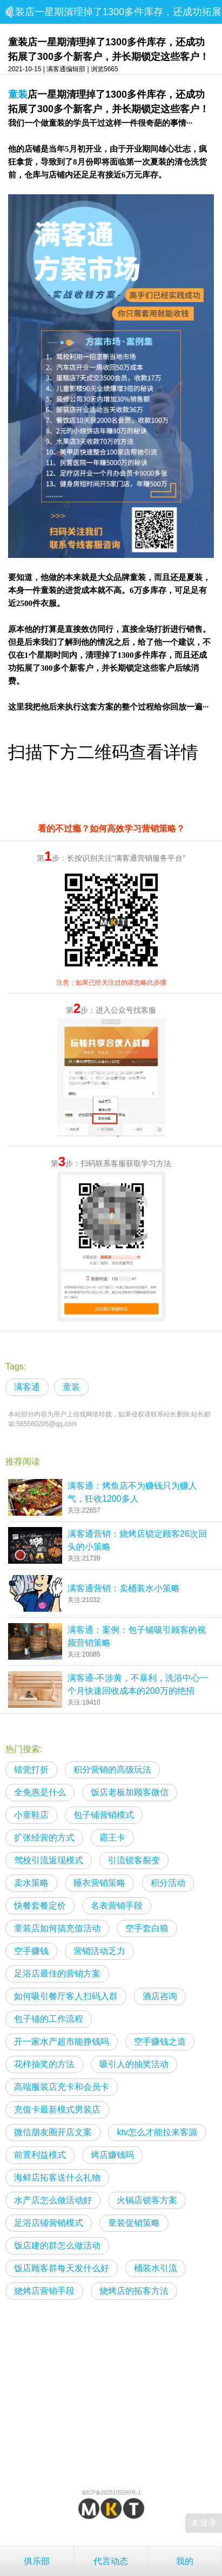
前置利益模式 (40, 2154)
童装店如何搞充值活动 (57, 1928)
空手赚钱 (31, 1950)
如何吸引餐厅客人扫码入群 (66, 1996)
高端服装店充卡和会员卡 (61, 2086)
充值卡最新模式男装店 (57, 2109)
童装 (18, 94)
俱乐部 (37, 2561)
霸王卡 (112, 1837)
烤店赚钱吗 (112, 2154)
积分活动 (168, 1882)
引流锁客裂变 (134, 1860)
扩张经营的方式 (44, 1837)
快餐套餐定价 (40, 1905)
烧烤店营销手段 (44, 2290)
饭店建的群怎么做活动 (57, 2245)
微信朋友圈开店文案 (53, 2132)
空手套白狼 (147, 1928)
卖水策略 (31, 1882)
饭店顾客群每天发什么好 (61, 2268)
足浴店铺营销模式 (48, 2222)
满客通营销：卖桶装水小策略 (124, 1588)
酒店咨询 (160, 1996)
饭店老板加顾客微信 (130, 1792)
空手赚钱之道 (160, 2041)
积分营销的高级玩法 (112, 1769)
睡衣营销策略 (99, 1882)
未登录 (204, 2522)
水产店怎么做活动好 (53, 2200)
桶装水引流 (155, 2268)
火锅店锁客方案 (147, 2200)
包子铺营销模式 (103, 1814)
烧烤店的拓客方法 (134, 2290)
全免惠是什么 (40, 1792)
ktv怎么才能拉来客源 (157, 2132)
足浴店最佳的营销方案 (57, 1973)
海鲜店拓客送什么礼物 (57, 2177)
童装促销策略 (134, 2222)
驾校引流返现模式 (48, 1860)
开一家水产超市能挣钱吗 (61, 2041)
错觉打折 (31, 1769)
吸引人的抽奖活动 (134, 2064)
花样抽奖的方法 (44, 2064)
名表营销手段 (117, 1905)
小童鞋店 (31, 1814)
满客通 (27, 1387)
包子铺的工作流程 (48, 2018)
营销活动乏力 (99, 1950)
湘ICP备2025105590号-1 (111, 2493)
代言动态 (110, 2561)
